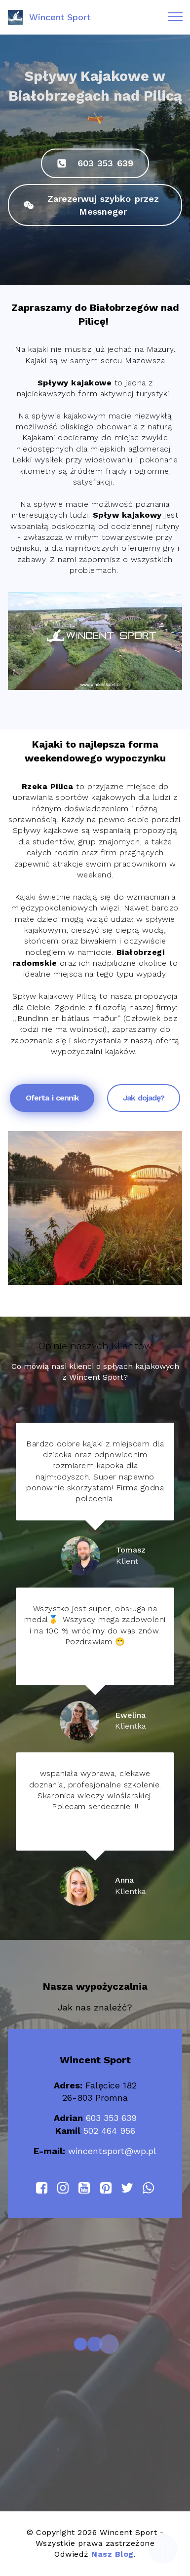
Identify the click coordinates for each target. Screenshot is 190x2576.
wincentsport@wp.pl (112, 2151)
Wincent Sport (59, 17)
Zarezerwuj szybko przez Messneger (91, 204)
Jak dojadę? (143, 1097)
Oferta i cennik (52, 1097)
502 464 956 (109, 2130)
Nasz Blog (112, 2554)
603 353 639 (95, 163)
